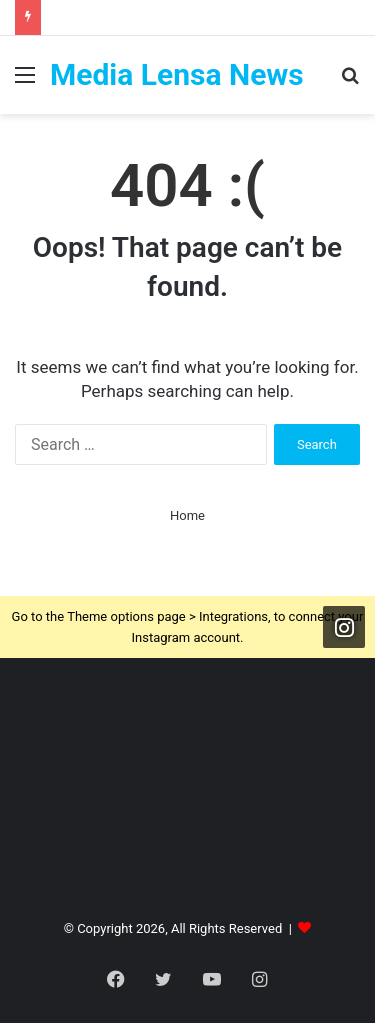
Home (187, 515)
